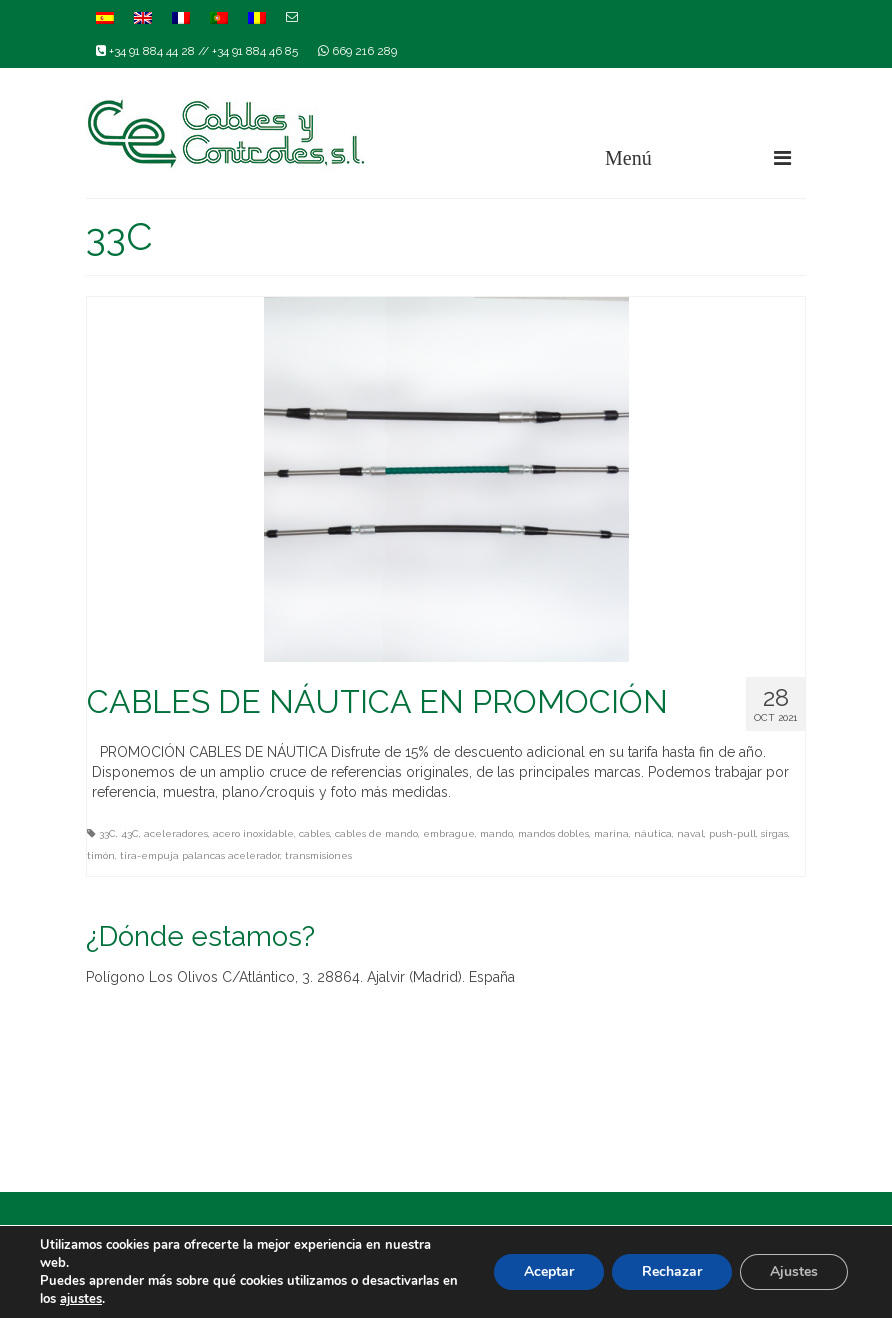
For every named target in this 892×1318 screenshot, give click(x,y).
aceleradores (176, 833)
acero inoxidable (253, 833)
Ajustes (794, 1271)
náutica (653, 833)
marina (611, 833)
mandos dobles (553, 833)
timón (101, 855)
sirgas (774, 833)
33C (107, 833)
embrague (449, 833)
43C (130, 833)
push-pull (732, 833)
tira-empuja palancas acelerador (200, 855)
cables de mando (376, 833)
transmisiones (318, 855)
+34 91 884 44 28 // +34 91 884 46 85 (197, 51)
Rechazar (672, 1271)
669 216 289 (357, 51)
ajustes (81, 1299)
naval (690, 833)
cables (314, 833)
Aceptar (549, 1271)
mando (496, 833)
